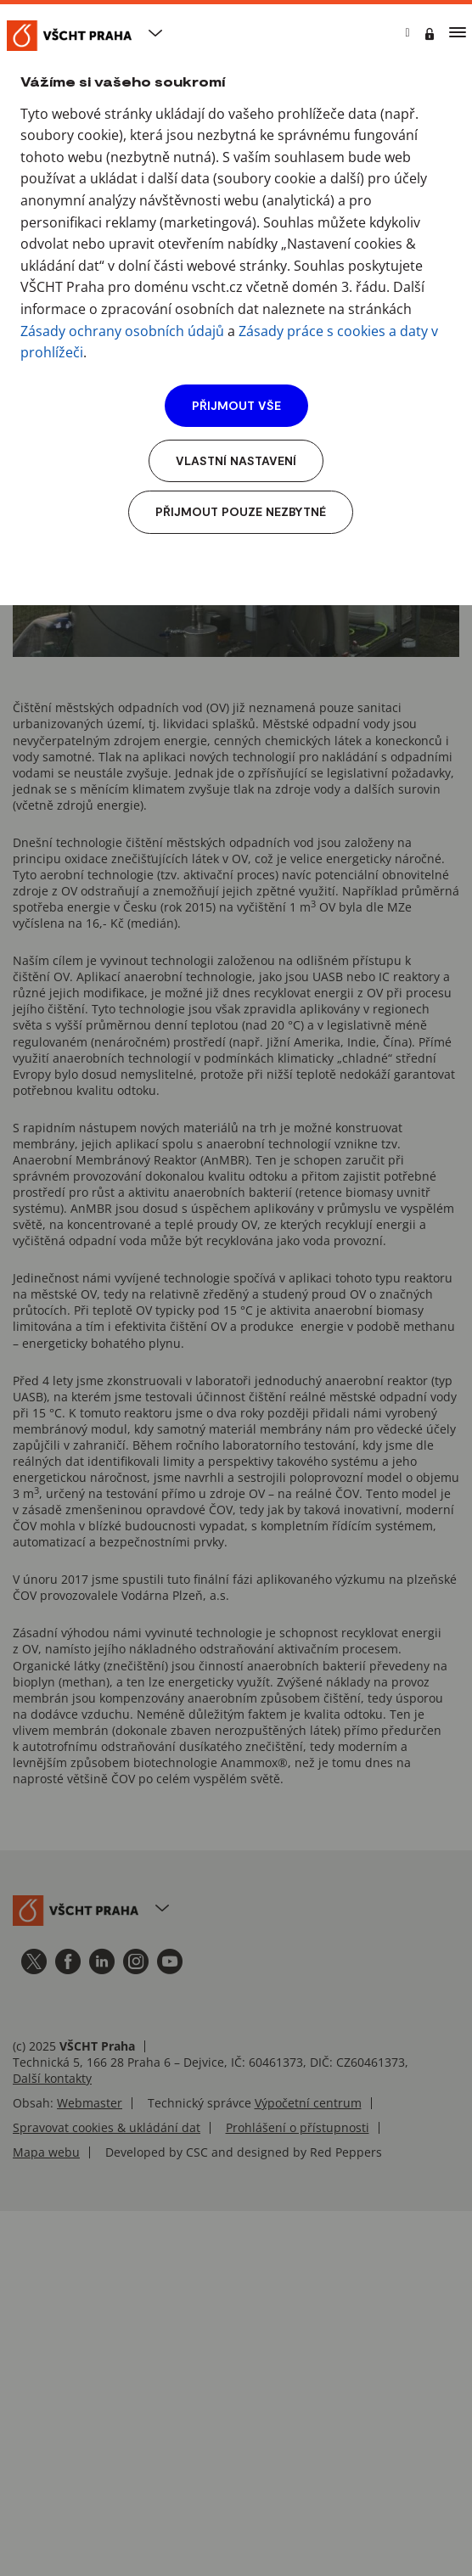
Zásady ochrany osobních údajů (122, 331)
